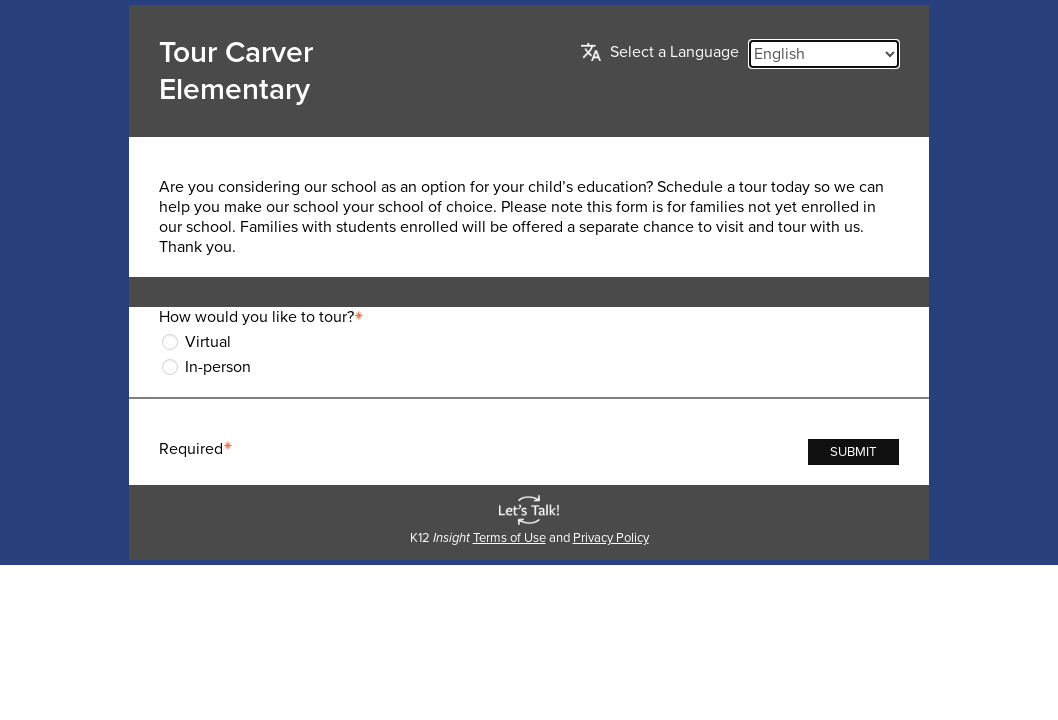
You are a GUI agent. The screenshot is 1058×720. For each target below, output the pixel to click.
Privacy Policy (611, 538)
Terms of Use (509, 538)
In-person (218, 367)
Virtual (208, 342)
